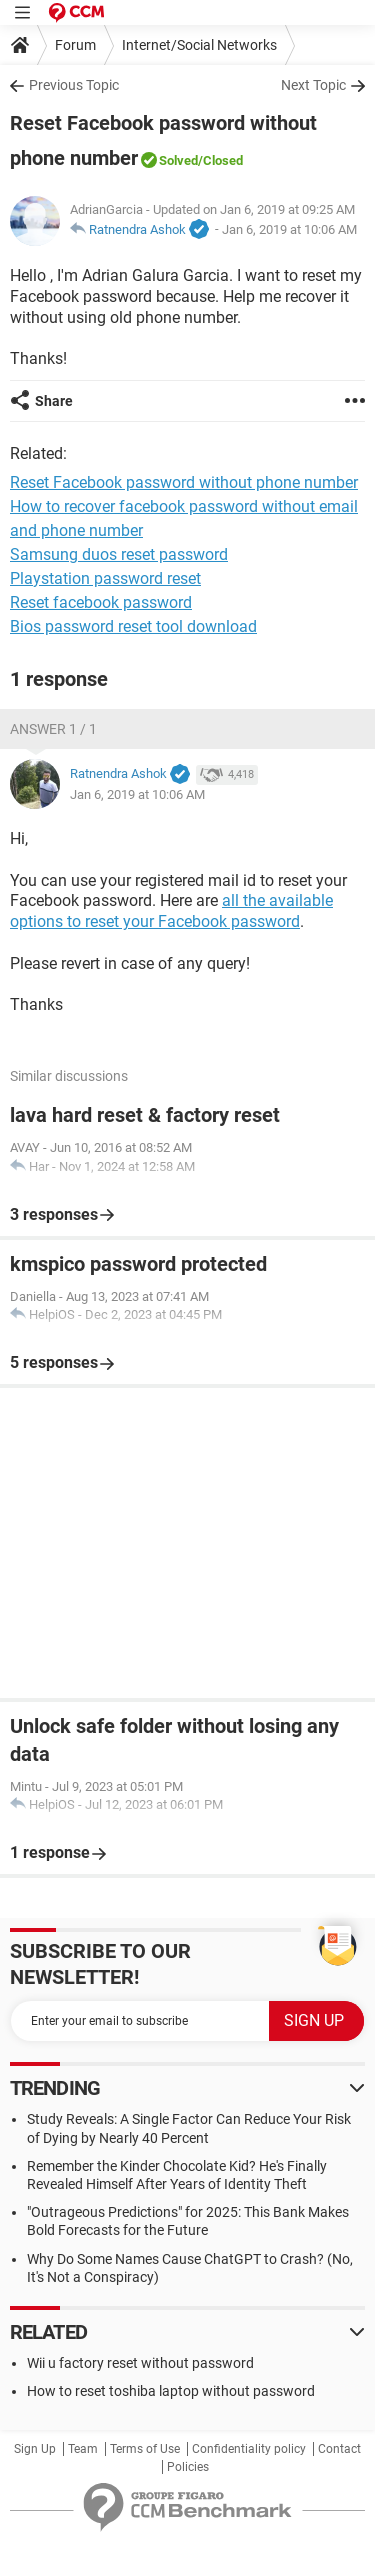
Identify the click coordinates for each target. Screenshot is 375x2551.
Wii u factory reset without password (140, 2363)
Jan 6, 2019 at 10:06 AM (289, 229)
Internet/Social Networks (199, 45)
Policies (188, 2467)
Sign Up (35, 2449)
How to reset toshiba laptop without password (171, 2391)
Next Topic (313, 85)
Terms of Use (145, 2449)
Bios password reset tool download (133, 626)
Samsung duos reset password (119, 554)
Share (54, 401)
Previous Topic (74, 85)
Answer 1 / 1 (53, 729)
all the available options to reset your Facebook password (171, 911)
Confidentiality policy (249, 2449)
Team (83, 2449)
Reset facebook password (101, 602)
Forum (75, 45)
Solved (178, 160)
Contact (339, 2449)
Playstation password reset (105, 578)
